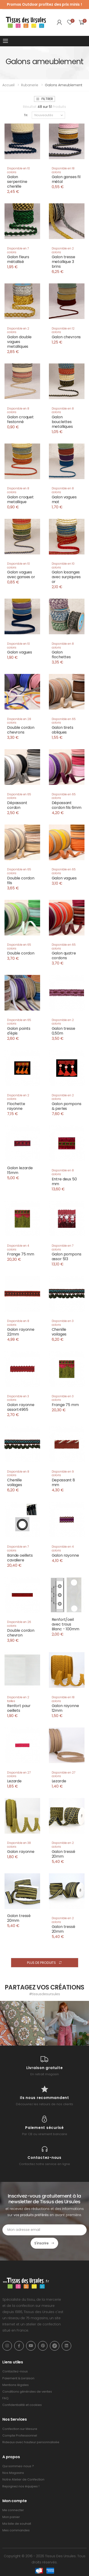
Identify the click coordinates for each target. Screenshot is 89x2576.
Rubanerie (29, 85)
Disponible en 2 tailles (18, 1699)
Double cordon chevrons (20, 730)
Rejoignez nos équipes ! (20, 2486)
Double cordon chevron (20, 1633)
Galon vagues (19, 652)
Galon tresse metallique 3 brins (63, 261)
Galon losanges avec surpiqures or (66, 576)
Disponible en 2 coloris (63, 250)
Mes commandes (16, 2530)
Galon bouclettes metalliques (62, 421)
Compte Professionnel (19, 2435)
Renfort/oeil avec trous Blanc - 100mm (65, 1624)
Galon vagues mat (64, 499)
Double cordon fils (20, 880)
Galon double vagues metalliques (19, 341)
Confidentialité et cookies (22, 2405)
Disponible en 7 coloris (18, 250)
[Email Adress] (44, 2229)
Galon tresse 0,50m (63, 1031)
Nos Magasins (13, 2473)
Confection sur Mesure (19, 2429)
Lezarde (14, 1781)
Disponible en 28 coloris (19, 721)
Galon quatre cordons (64, 955)
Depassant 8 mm (63, 1482)
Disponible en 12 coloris (63, 330)
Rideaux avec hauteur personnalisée (30, 2442)
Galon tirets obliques (62, 730)
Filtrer (44, 98)
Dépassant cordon (17, 805)
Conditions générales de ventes (27, 2391)
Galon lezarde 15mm (20, 1170)
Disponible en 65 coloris (64, 721)
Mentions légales (15, 2385)
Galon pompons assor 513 (66, 1256)
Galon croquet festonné (20, 419)
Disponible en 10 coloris (18, 170)
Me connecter (13, 2510)
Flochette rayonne (16, 1106)
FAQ (5, 2398)
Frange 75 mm (20, 1254)
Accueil (8, 85)
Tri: (26, 115)
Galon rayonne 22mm (20, 1332)
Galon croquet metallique (20, 499)
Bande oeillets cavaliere (20, 1558)
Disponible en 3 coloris (63, 1323)
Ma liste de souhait (16, 2523)
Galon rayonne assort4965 (20, 1407)
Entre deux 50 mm (64, 1181)
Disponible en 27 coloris (19, 1774)
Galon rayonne (65, 1555)
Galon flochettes (61, 654)
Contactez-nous (15, 2371)
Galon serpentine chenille (17, 181)
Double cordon (20, 953)
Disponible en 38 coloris (19, 1845)
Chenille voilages (59, 1332)
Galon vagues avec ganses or (21, 574)
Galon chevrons (66, 337)
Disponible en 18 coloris (63, 170)
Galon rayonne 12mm (65, 1708)
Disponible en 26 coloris (19, 1624)
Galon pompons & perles (66, 1106)
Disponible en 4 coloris (18, 1247)
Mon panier (11, 2517)
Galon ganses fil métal (66, 179)
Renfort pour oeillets (19, 1708)
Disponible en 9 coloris (63, 1473)
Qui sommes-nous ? (18, 2466)
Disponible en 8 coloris (18, 410)
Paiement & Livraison (18, 2378)
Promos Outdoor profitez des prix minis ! (44, 4)
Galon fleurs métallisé (18, 259)
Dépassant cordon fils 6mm (67, 805)
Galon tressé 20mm (63, 1854)
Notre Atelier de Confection (23, 2479)
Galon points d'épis (18, 1031)
